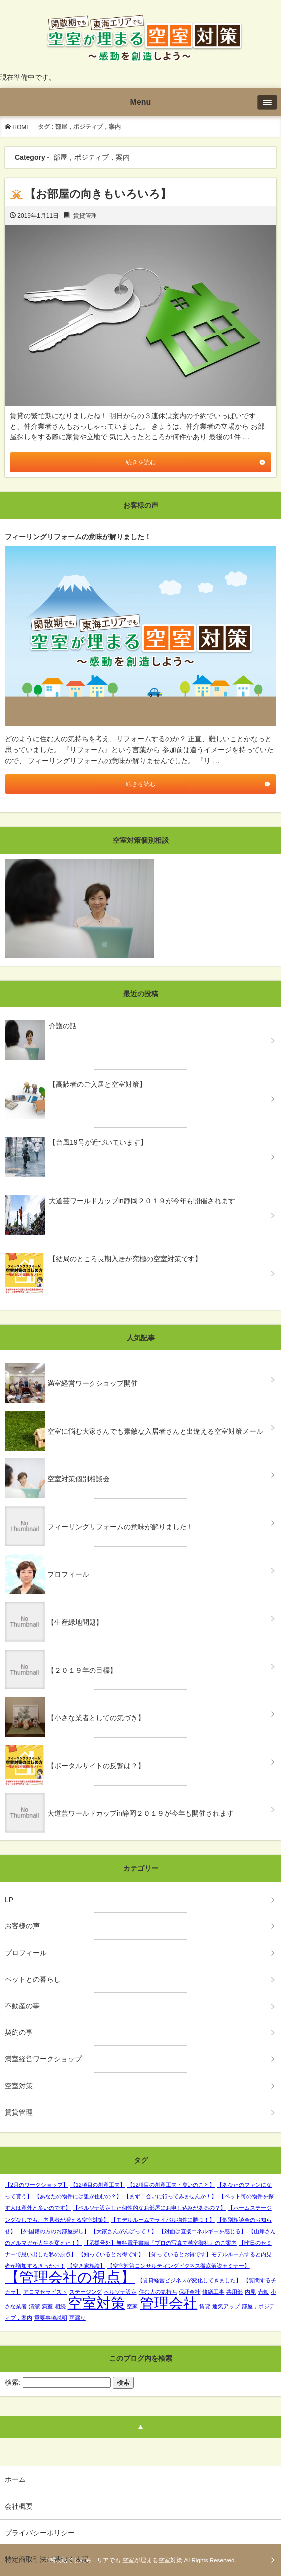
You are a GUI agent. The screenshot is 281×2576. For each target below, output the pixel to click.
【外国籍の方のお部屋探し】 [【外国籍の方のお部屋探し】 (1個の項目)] (53, 2231)
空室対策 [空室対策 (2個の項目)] (96, 2303)
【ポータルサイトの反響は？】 (96, 1766)
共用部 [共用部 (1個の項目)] (234, 2292)
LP (9, 1900)
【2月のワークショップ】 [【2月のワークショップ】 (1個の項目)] (36, 2185)
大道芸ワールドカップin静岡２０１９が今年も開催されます (140, 1813)
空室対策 (19, 2086)
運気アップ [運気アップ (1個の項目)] (226, 2306)
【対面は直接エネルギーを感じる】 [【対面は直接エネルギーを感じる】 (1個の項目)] (202, 2231)
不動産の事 (22, 2006)
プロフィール (68, 1574)
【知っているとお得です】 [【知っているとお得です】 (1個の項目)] (111, 2254)
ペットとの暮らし (33, 1979)
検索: (13, 2382)
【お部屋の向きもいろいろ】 (98, 194)
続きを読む (141, 462)
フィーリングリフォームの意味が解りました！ (120, 1527)
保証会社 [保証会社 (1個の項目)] (189, 2292)
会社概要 (19, 2506)
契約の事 (19, 2032)
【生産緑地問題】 (75, 1622)
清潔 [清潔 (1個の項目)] (34, 2306)
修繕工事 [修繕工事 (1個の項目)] (213, 2292)
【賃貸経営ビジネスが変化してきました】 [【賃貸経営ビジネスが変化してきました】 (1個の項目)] (189, 2280)
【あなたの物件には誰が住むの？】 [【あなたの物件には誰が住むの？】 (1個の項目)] (78, 2196)
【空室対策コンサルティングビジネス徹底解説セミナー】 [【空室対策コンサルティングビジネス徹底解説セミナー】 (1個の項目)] (178, 2266)
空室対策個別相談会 (78, 1479)
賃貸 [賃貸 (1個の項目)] (204, 2306)
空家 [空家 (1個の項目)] (132, 2306)
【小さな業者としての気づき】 (96, 1718)
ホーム (15, 2479)
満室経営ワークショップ (43, 2059)
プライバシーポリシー (40, 2533)
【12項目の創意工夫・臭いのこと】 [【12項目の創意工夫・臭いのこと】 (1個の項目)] (171, 2185)
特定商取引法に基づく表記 (47, 2559)
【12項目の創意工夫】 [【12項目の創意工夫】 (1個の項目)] (97, 2185)
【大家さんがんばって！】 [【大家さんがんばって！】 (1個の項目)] (124, 2231)
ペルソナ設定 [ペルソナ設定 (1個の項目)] (120, 2292)
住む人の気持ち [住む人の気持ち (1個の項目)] (158, 2292)
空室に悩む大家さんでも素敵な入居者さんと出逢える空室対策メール (155, 1431)
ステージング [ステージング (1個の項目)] (85, 2292)
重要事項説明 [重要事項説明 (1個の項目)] (50, 2318)
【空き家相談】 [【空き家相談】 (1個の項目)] (86, 2266)
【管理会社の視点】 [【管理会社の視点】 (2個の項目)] (70, 2277)
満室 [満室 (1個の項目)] (47, 2306)
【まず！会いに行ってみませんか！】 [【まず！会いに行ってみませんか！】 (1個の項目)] (170, 2196)
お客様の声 (22, 1926)
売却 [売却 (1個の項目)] (263, 2292)
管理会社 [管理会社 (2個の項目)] (168, 2303)
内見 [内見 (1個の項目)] (250, 2292)
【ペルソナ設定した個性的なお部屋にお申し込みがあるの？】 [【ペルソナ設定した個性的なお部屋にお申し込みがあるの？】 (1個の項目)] (149, 2208)
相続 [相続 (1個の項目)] (60, 2306)
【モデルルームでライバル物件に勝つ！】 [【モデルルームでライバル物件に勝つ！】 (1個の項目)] (163, 2220)
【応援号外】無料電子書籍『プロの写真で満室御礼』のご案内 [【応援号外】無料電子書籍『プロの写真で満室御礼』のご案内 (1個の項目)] (160, 2243)
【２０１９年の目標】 (82, 1670)
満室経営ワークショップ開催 (92, 1383)
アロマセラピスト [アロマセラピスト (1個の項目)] (45, 2292)
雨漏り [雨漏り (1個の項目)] (77, 2318)
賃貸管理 (85, 215)
